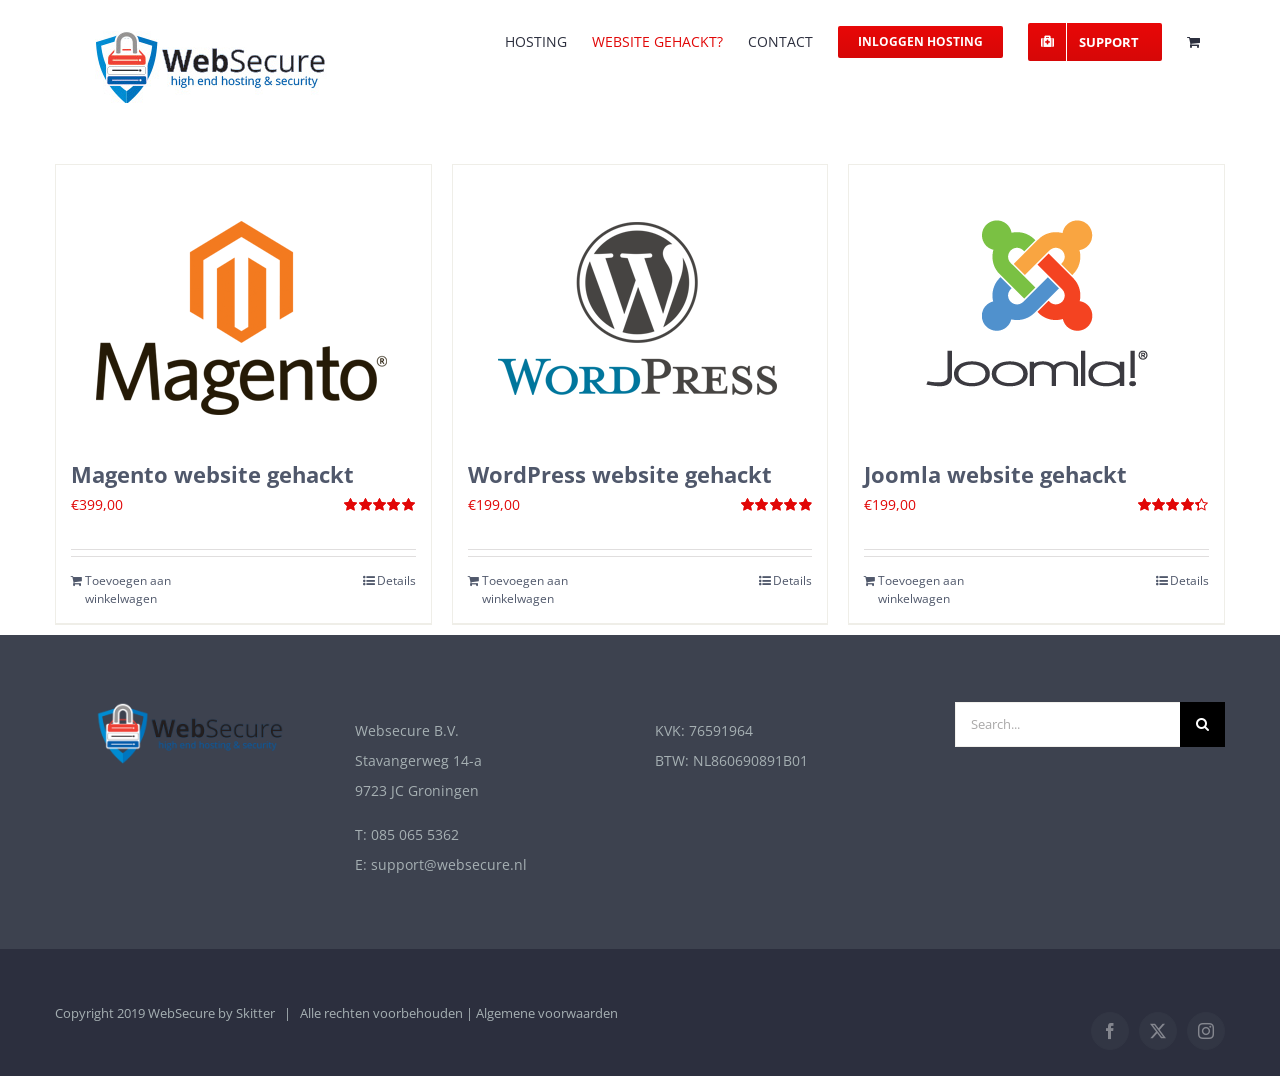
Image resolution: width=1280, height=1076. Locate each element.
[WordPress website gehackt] (640, 302)
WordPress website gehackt (620, 474)
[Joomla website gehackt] (1036, 302)
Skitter (255, 1013)
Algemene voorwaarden (547, 1013)
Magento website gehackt (212, 474)
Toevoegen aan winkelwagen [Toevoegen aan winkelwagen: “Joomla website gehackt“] (921, 589)
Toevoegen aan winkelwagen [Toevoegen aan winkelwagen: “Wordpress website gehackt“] (525, 589)
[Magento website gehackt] (243, 302)
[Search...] (1067, 724)
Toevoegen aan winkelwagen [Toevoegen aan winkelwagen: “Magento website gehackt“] (128, 589)
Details (396, 580)
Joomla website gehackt (995, 474)
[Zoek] (1202, 724)
